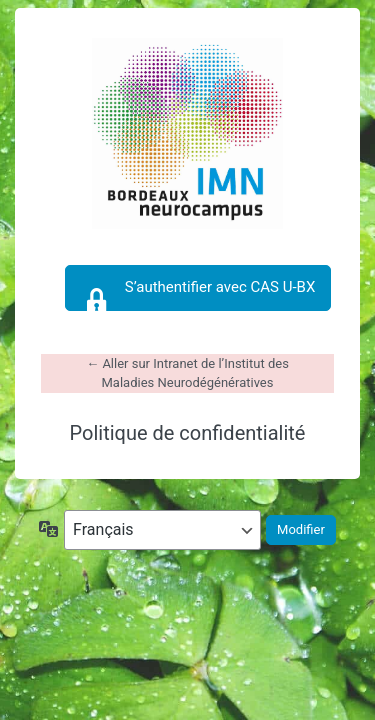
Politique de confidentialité (188, 433)
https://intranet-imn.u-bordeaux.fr (187, 134)
